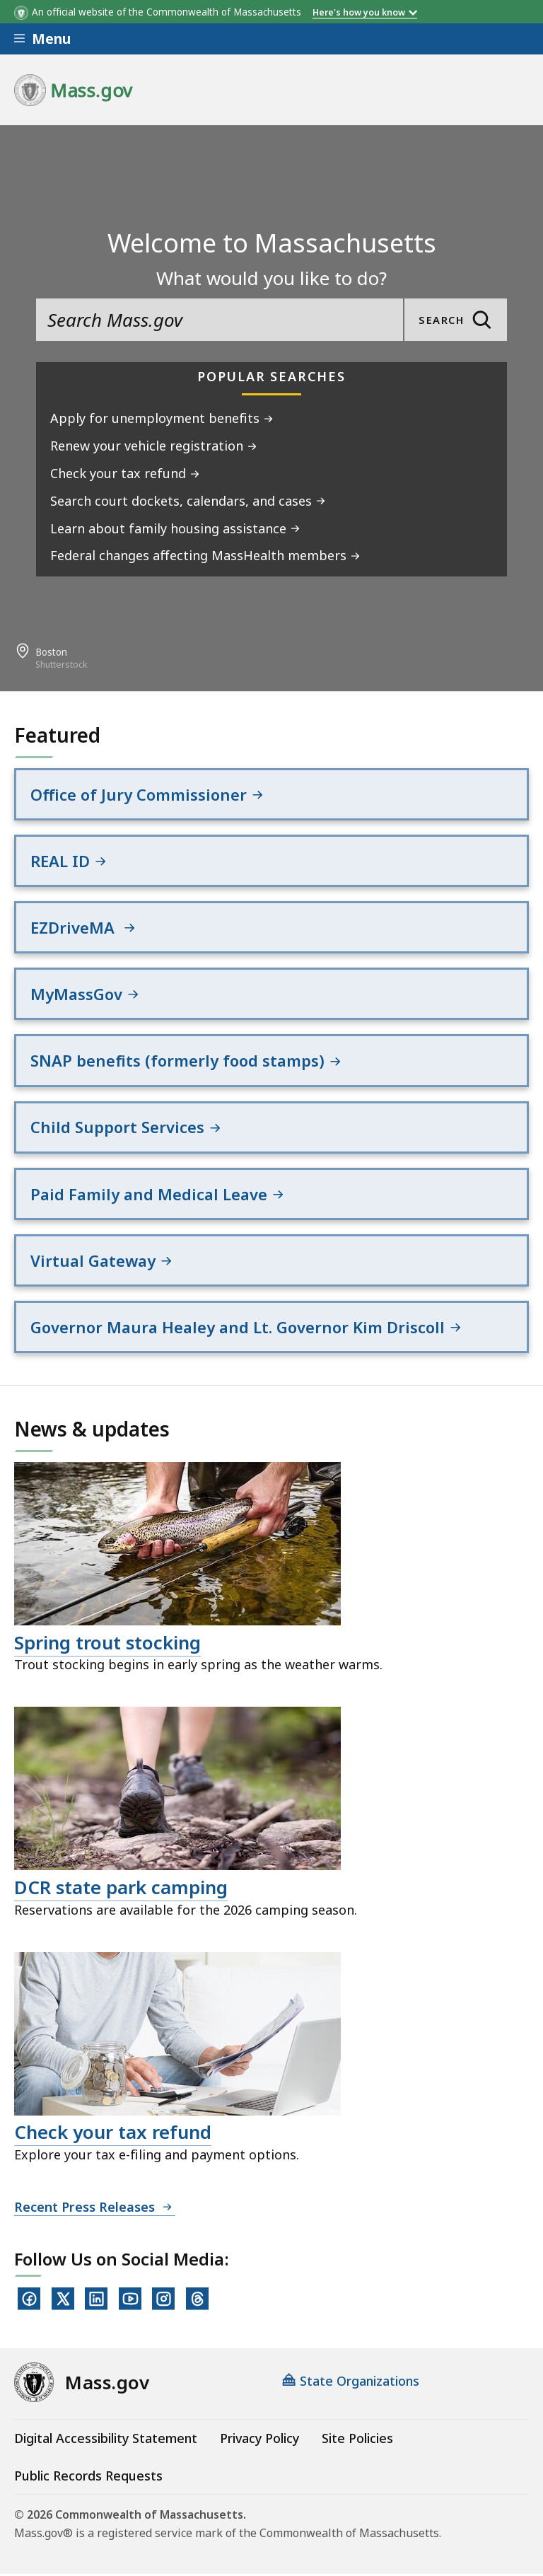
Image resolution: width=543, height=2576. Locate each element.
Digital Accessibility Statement (105, 2440)
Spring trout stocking (107, 1645)
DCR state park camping (121, 1890)
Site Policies (357, 2440)
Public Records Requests (88, 2477)
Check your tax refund (112, 2134)
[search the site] (219, 319)
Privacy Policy (259, 2440)
